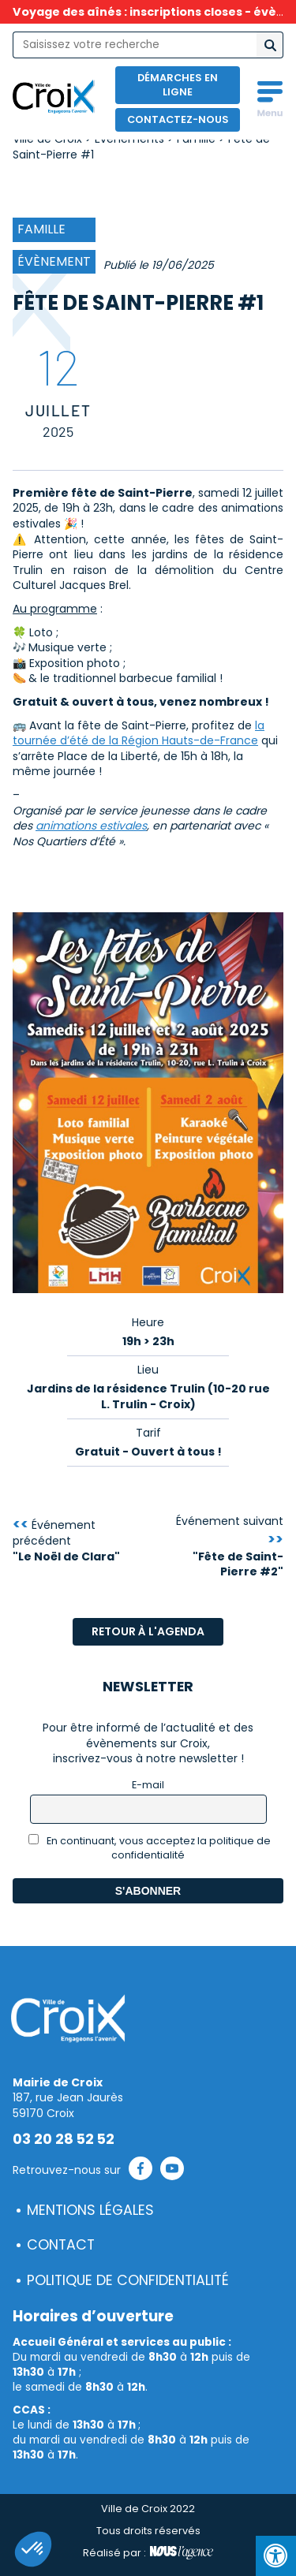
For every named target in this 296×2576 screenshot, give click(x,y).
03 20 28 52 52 (63, 2139)
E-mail (148, 1784)
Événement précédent (66, 1540)
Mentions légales (90, 2210)
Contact (61, 2244)
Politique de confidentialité (128, 2280)
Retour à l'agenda (148, 1631)
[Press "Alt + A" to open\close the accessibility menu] (276, 2556)
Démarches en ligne (177, 85)
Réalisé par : (148, 2553)
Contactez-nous (178, 119)
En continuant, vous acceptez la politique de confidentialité (149, 1848)
